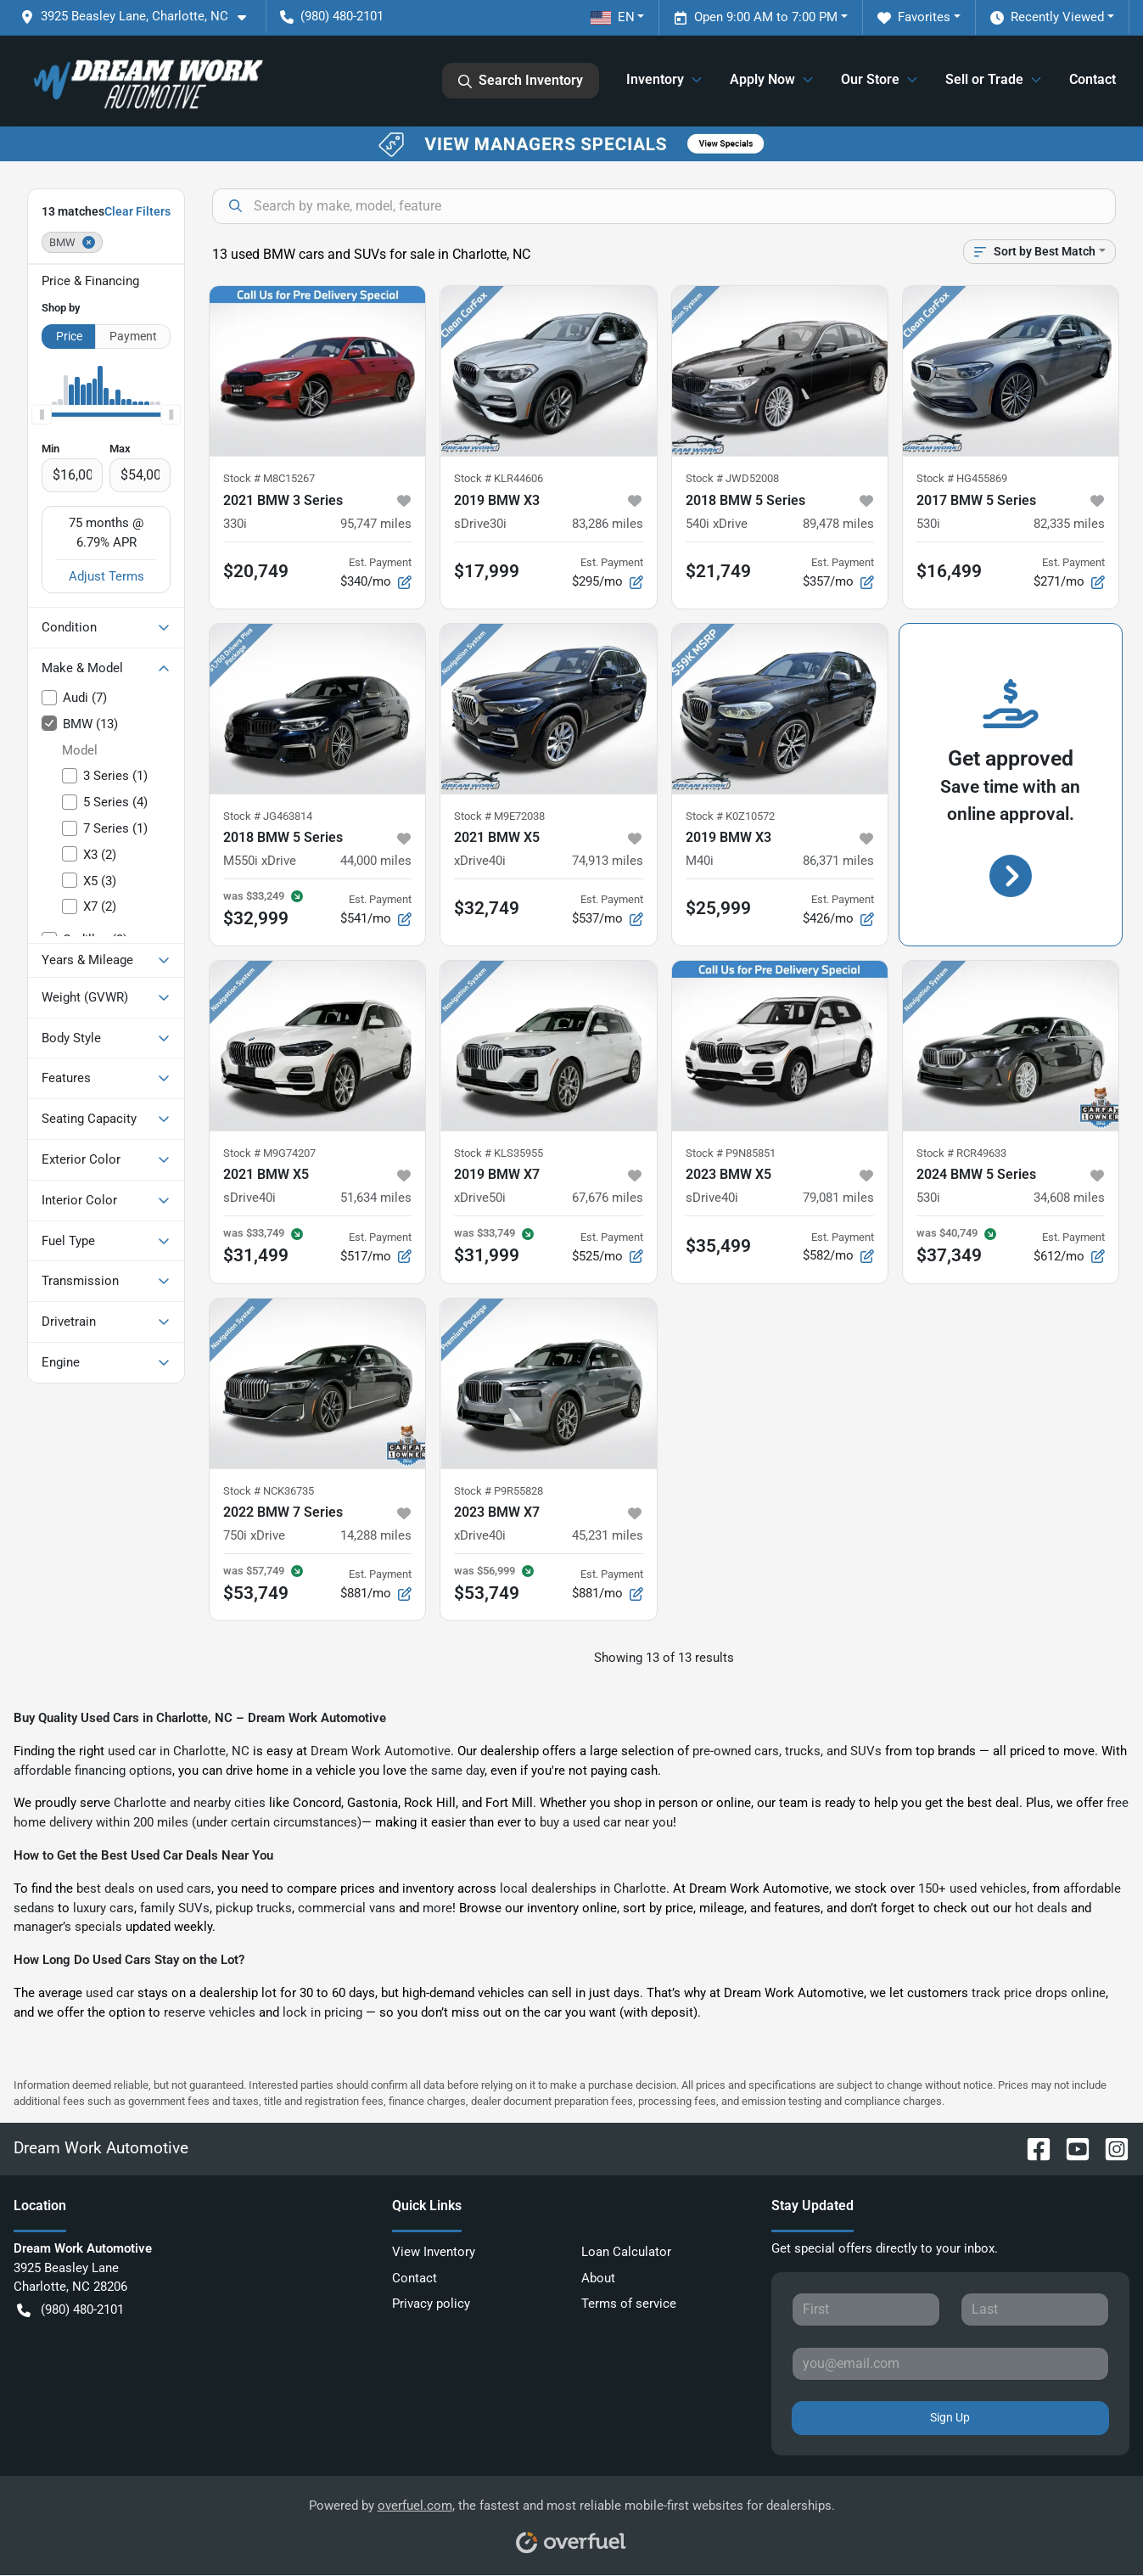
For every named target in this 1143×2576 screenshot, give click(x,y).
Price (69, 336)
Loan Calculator (626, 2251)
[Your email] (950, 2364)
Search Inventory (520, 80)
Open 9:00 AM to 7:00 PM (756, 17)
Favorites (913, 17)
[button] (140, 16)
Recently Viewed (1047, 17)
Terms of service (628, 2303)
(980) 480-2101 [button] (332, 16)
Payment (133, 336)
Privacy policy (431, 2303)
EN (613, 17)
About (598, 2278)
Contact (1092, 79)
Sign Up (950, 2417)
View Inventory (433, 2251)
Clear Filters (137, 211)
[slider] (41, 415)
